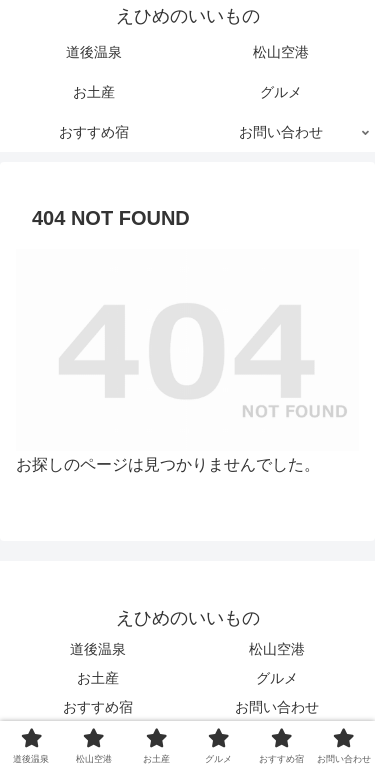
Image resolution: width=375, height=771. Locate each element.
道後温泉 (98, 649)
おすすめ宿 (98, 707)
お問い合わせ (277, 707)
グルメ (277, 678)
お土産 (98, 678)
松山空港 (277, 649)
